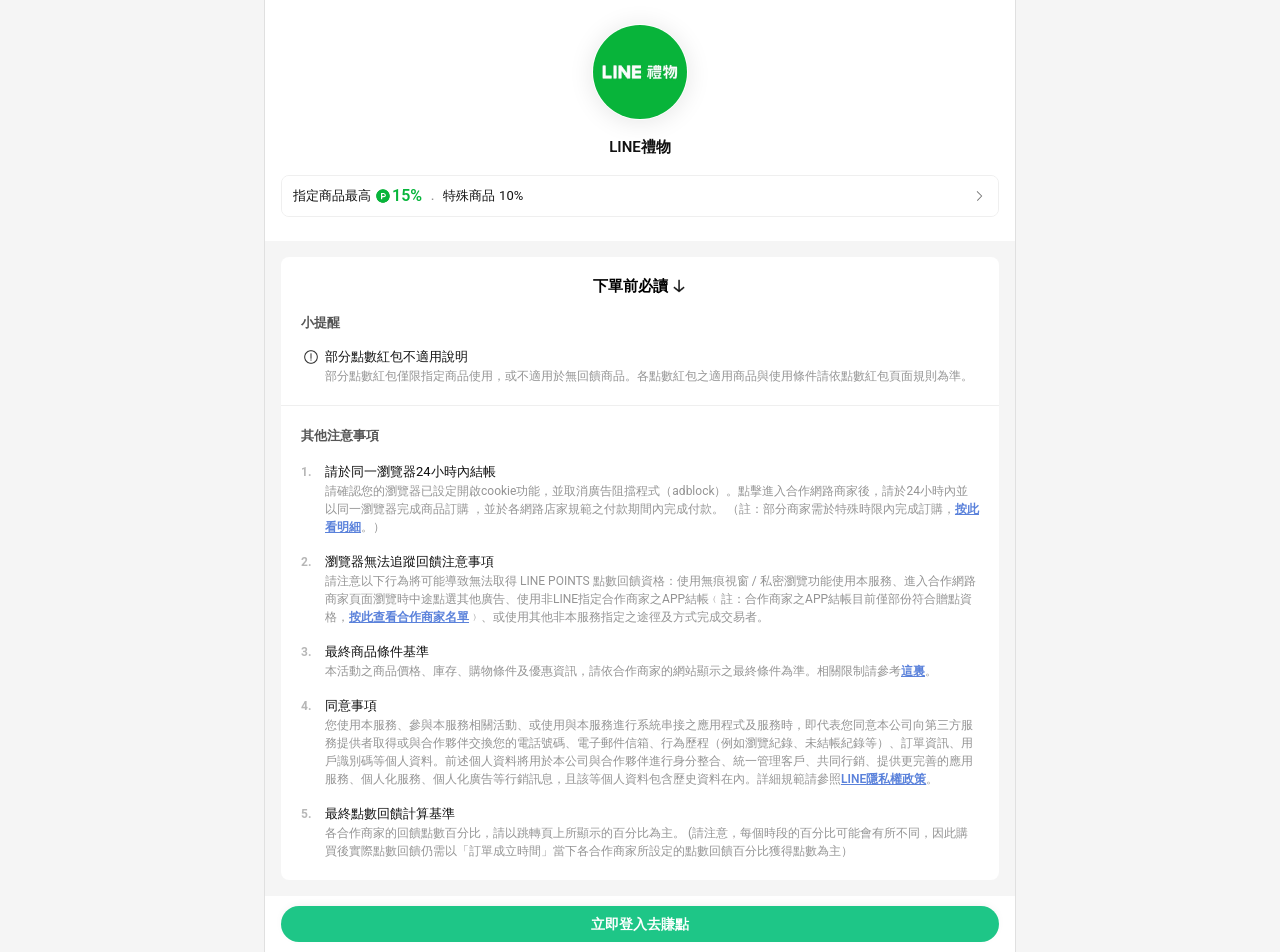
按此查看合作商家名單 (409, 617)
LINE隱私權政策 (883, 779)
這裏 (913, 671)
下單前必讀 (630, 286)
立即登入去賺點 (640, 924)
